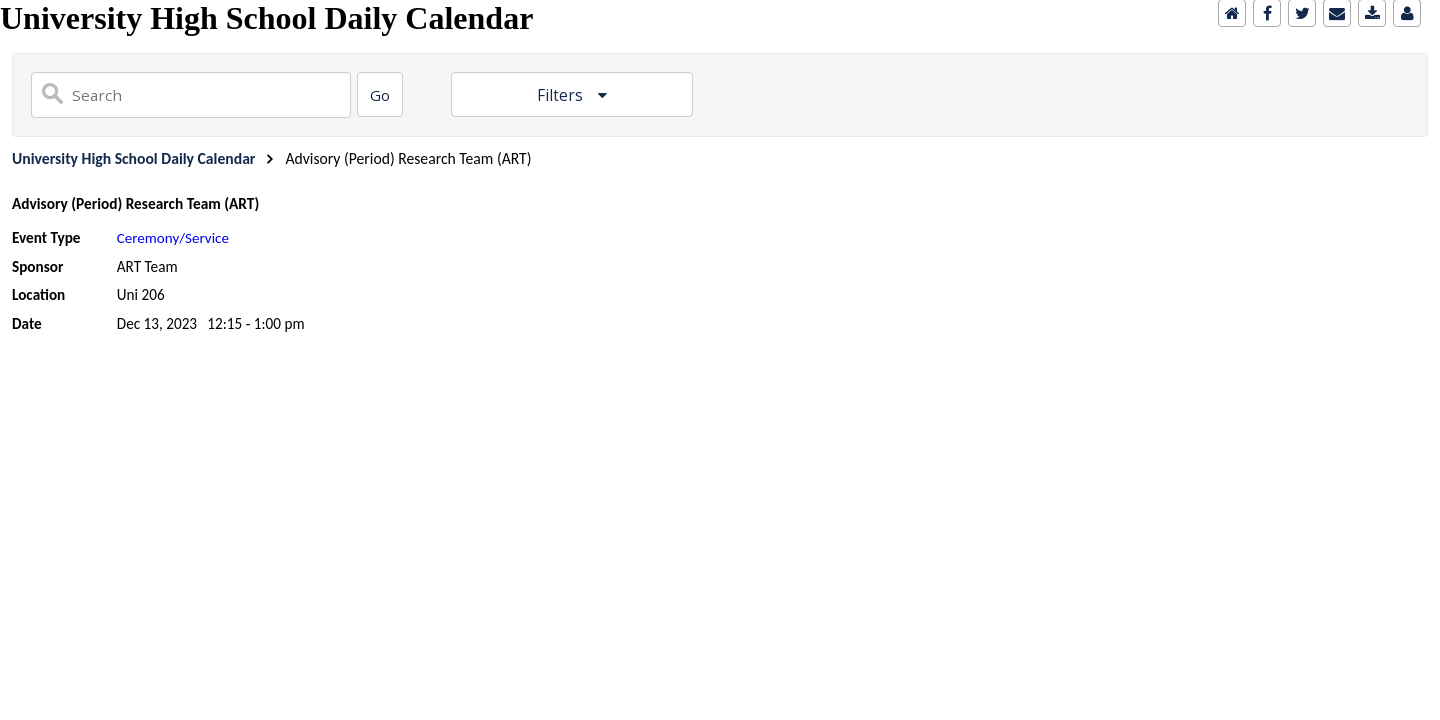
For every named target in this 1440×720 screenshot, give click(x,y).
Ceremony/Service (173, 238)
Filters (562, 95)
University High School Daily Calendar (133, 158)
